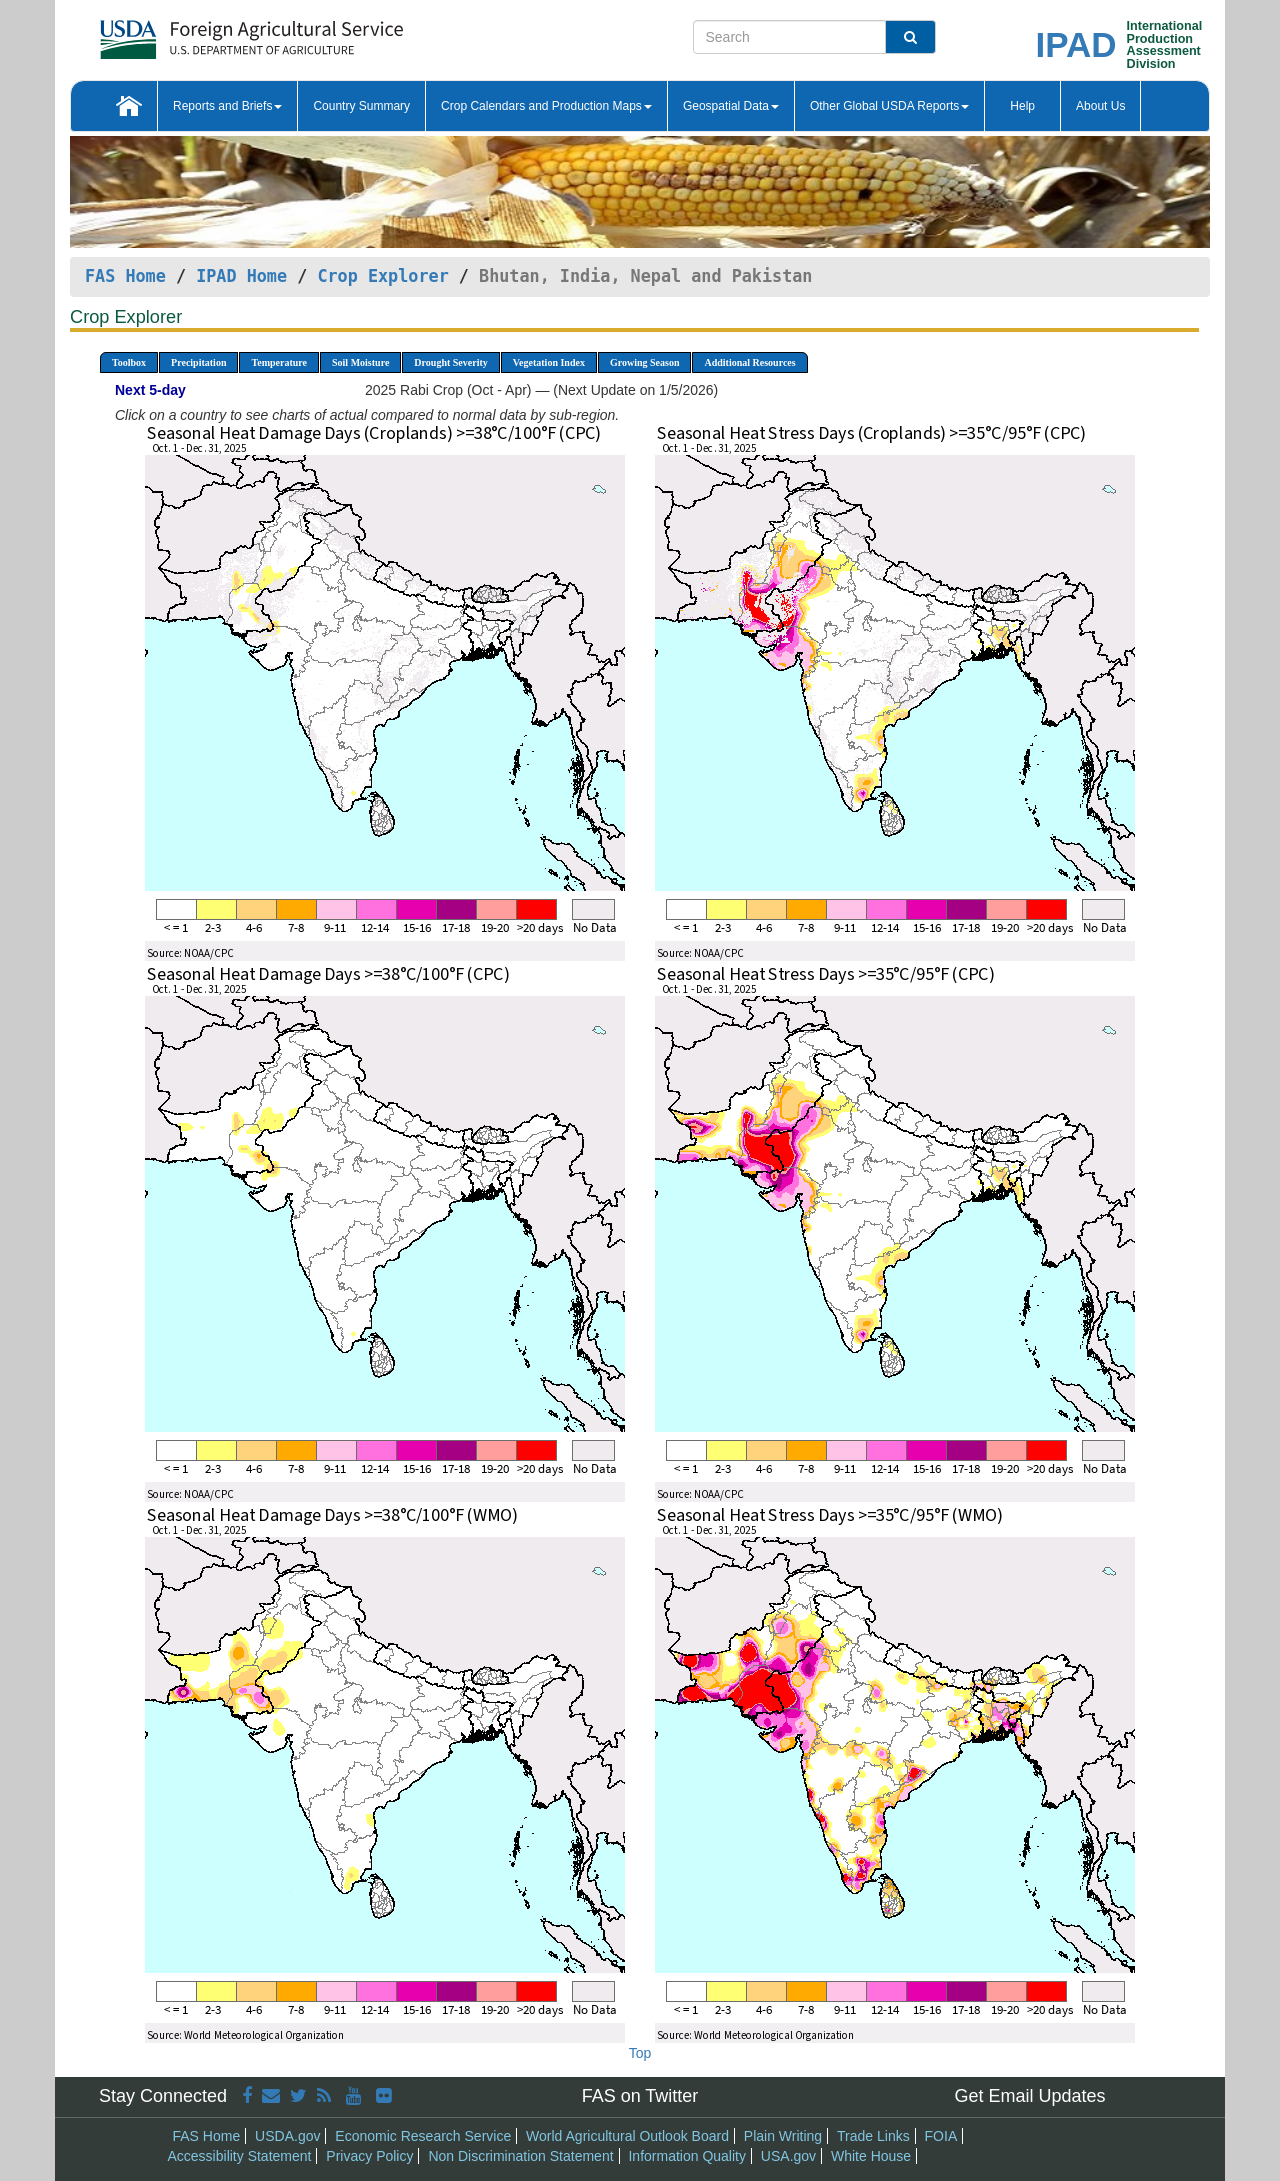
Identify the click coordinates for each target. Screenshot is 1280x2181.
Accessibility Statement (240, 2156)
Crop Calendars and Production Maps (546, 106)
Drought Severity (450, 362)
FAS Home (125, 276)
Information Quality (687, 2156)
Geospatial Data (731, 106)
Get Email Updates (1029, 2096)
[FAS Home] (201, 32)
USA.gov (788, 2156)
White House (871, 2156)
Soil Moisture (360, 362)
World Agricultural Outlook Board (627, 2136)
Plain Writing (783, 2136)
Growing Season (645, 362)
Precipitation (198, 362)
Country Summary (361, 106)
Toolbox (129, 362)
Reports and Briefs (227, 106)
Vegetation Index (549, 362)
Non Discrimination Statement (520, 2156)
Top (640, 2053)
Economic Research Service (423, 2136)
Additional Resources (749, 362)
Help (1022, 106)
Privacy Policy (369, 2156)
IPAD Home (241, 276)
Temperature (279, 362)
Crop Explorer (382, 276)
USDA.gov (287, 2136)
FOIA (941, 2136)
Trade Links (873, 2136)
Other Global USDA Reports (889, 106)
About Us (1100, 106)
